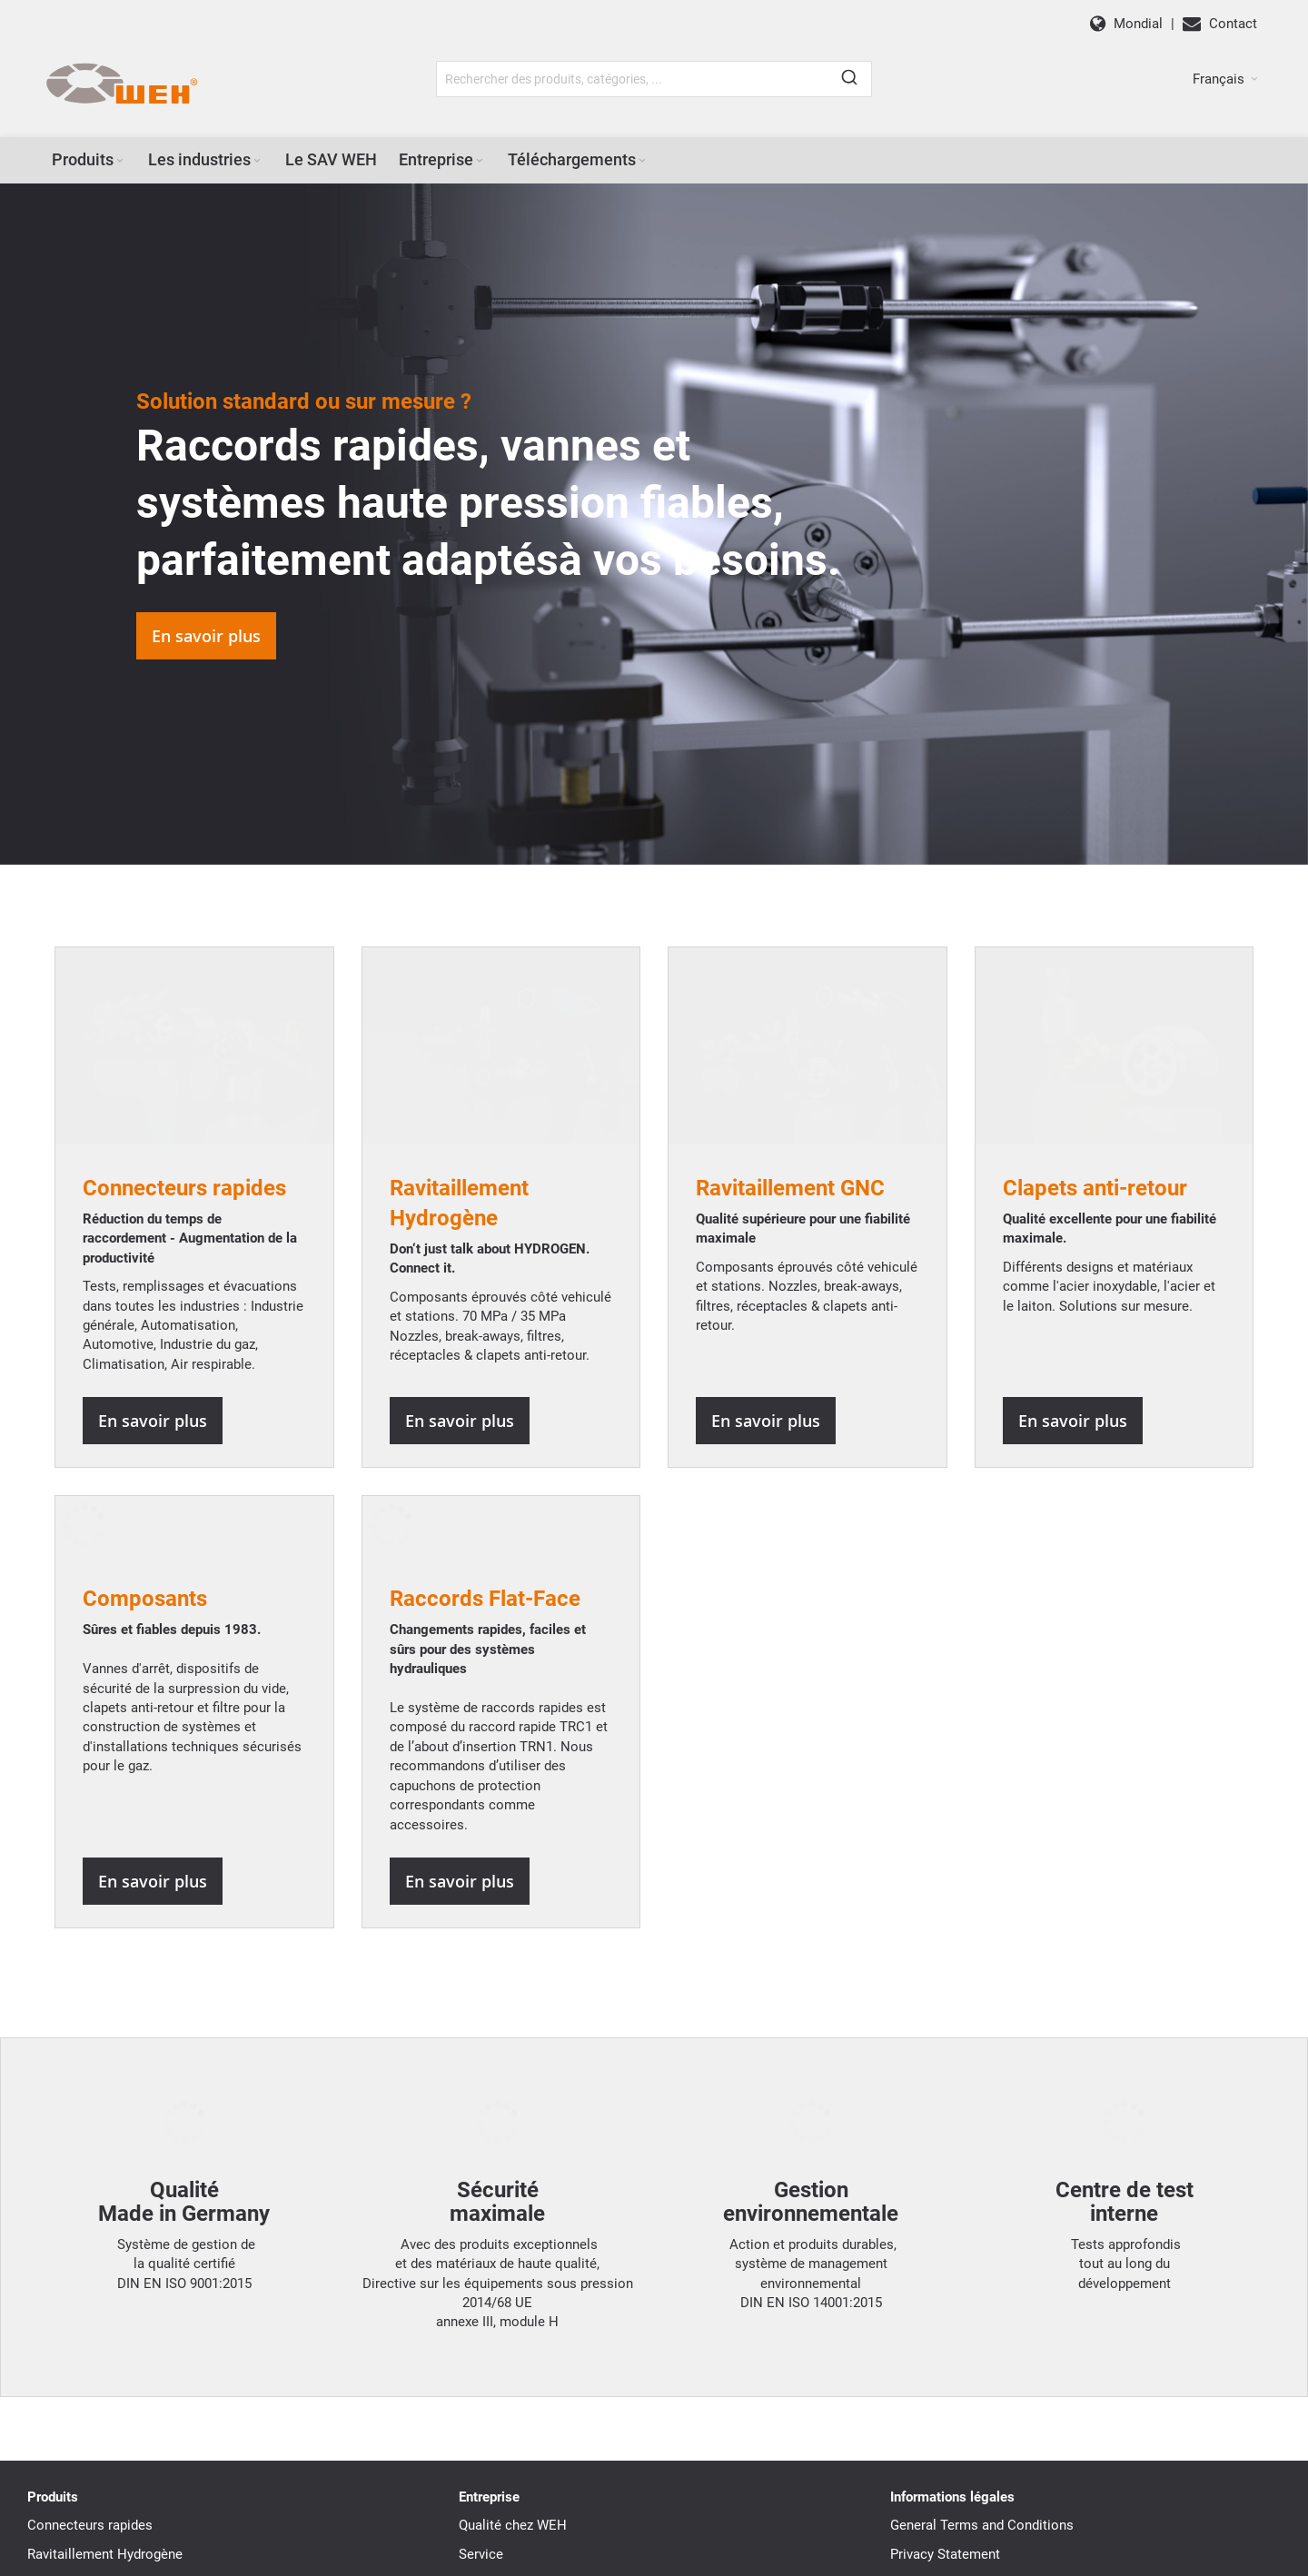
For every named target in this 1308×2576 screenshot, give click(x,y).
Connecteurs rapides (90, 2272)
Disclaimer (923, 2329)
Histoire (483, 2329)
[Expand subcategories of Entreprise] (479, 161)
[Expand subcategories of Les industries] (257, 161)
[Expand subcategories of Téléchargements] (642, 161)
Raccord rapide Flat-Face (102, 2414)
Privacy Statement (945, 2300)
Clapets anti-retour (83, 2357)
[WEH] (121, 84)
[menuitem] (89, 160)
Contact (483, 2414)
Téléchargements (511, 2385)
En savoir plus (206, 636)
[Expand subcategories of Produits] (120, 161)
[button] (1225, 79)
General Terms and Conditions (982, 2272)
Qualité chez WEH (513, 2272)
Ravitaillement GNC (86, 2329)
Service (481, 2300)
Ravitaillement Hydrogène (105, 2300)
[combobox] (654, 79)
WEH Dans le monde (521, 2357)
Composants (145, 1383)
